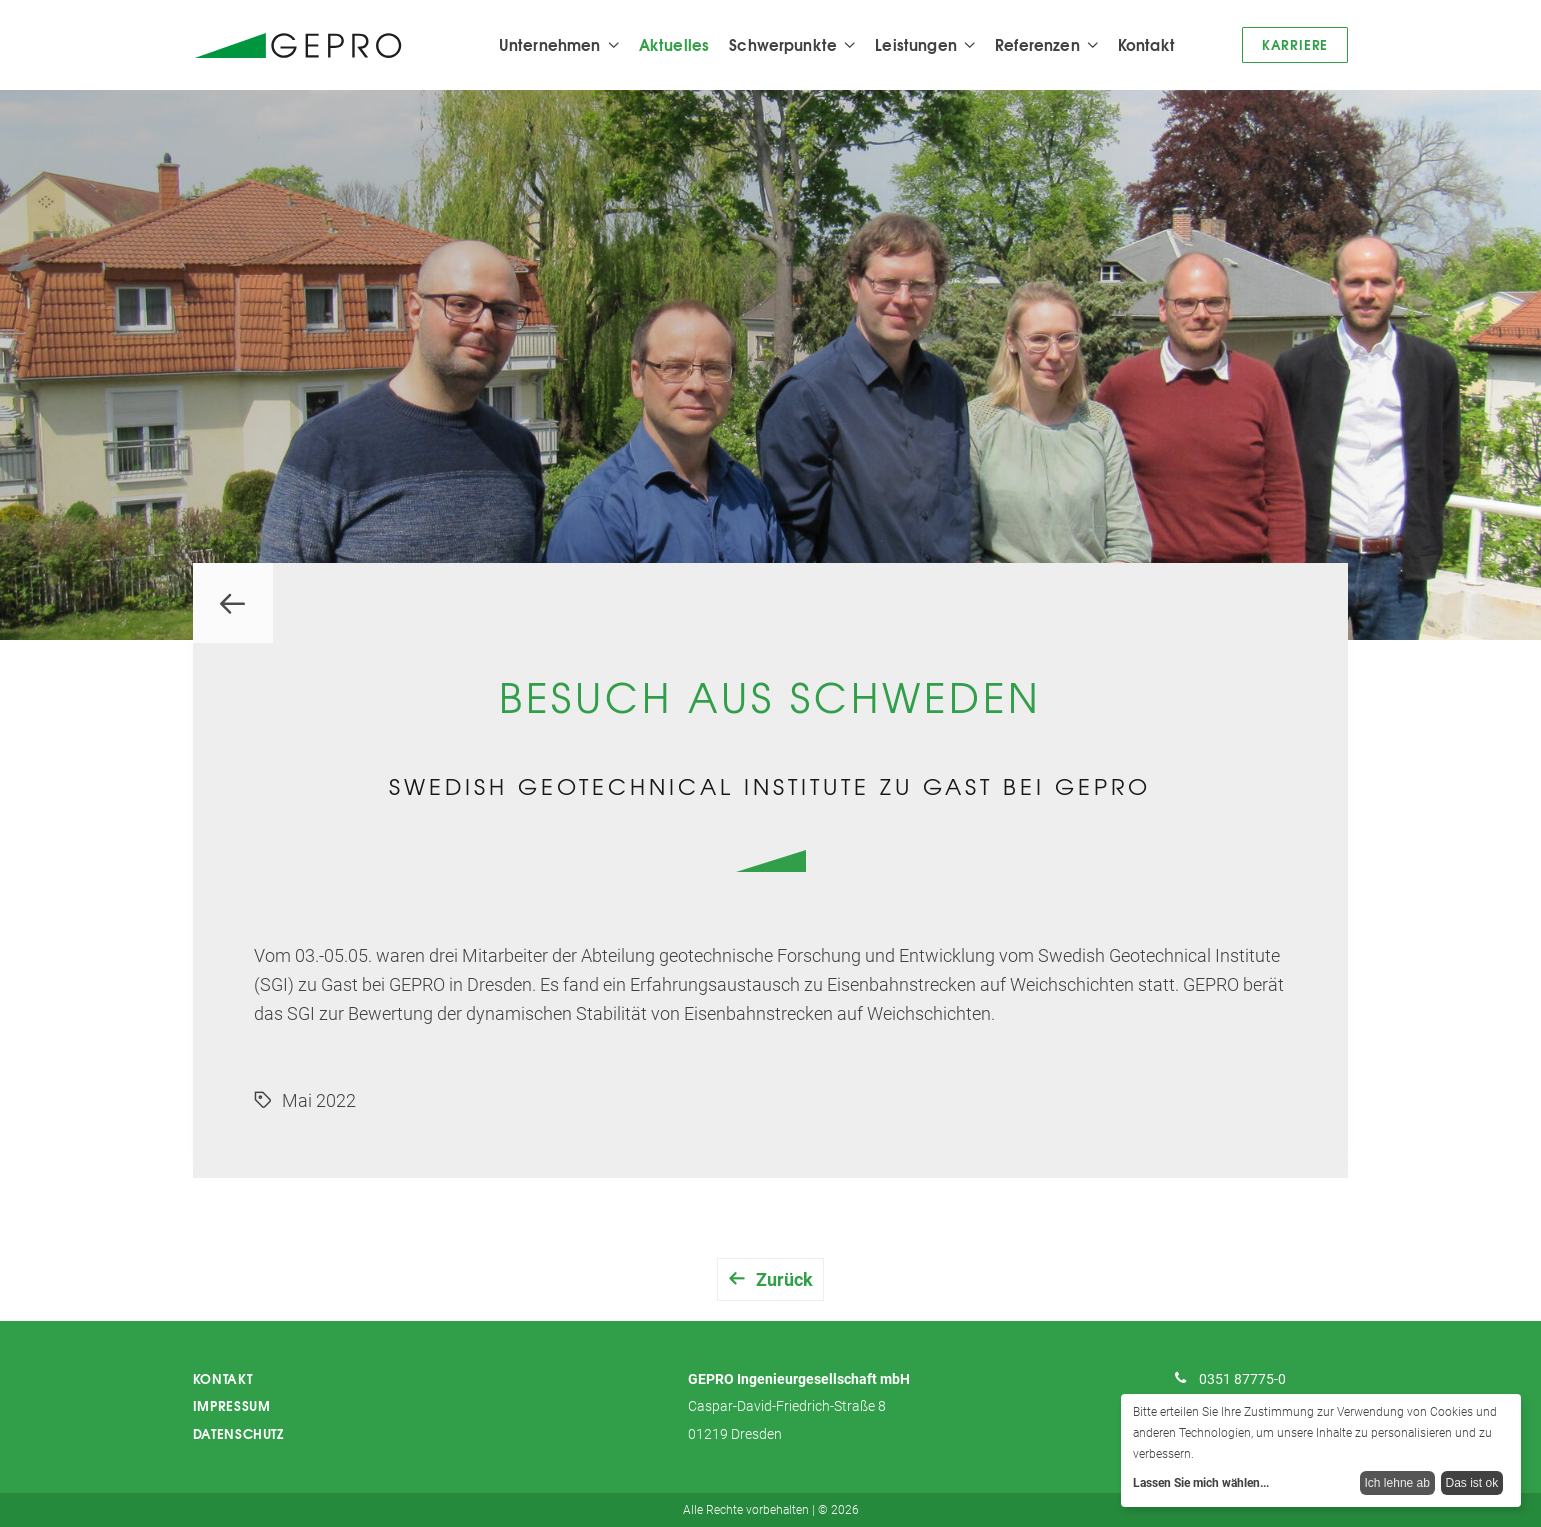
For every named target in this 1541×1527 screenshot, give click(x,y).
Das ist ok (1472, 1483)
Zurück (784, 1280)
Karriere (1295, 44)
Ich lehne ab (1397, 1483)
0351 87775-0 (1242, 1379)
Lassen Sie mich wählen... (1201, 1483)
